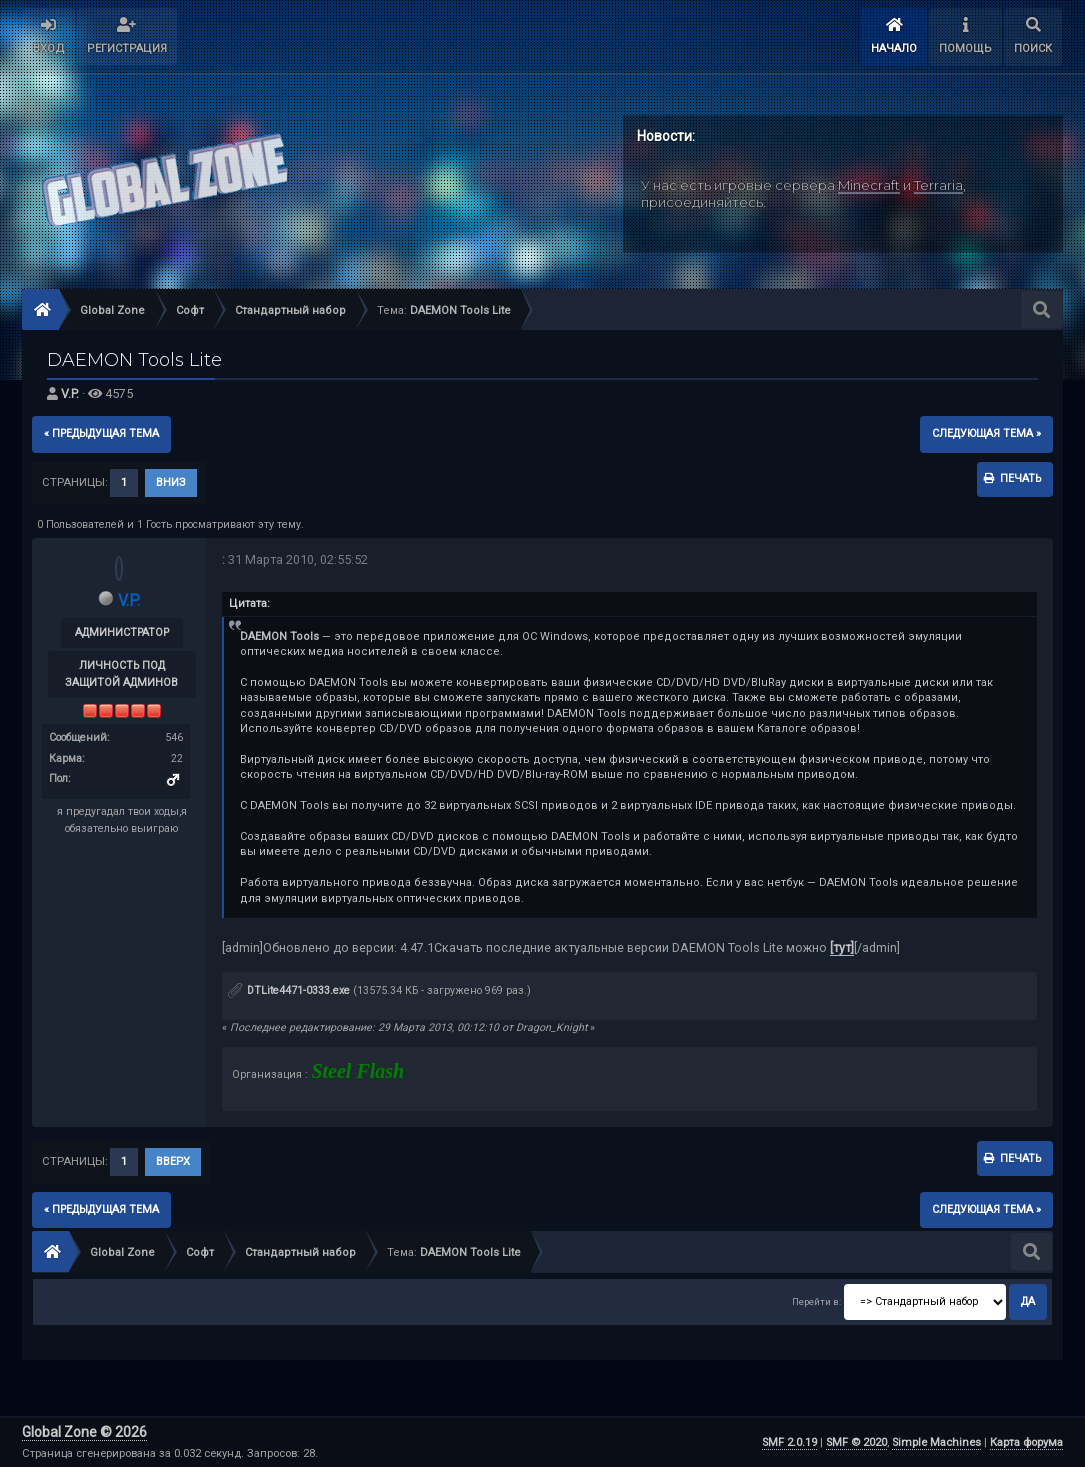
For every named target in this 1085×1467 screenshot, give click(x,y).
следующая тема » (986, 433)
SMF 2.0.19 (789, 1442)
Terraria (938, 185)
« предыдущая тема (101, 433)
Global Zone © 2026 (84, 1432)
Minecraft (869, 185)
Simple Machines (936, 1442)
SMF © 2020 (856, 1442)
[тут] (842, 947)
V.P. (70, 393)
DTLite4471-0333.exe (289, 990)
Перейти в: (816, 1301)
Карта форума (1026, 1442)
